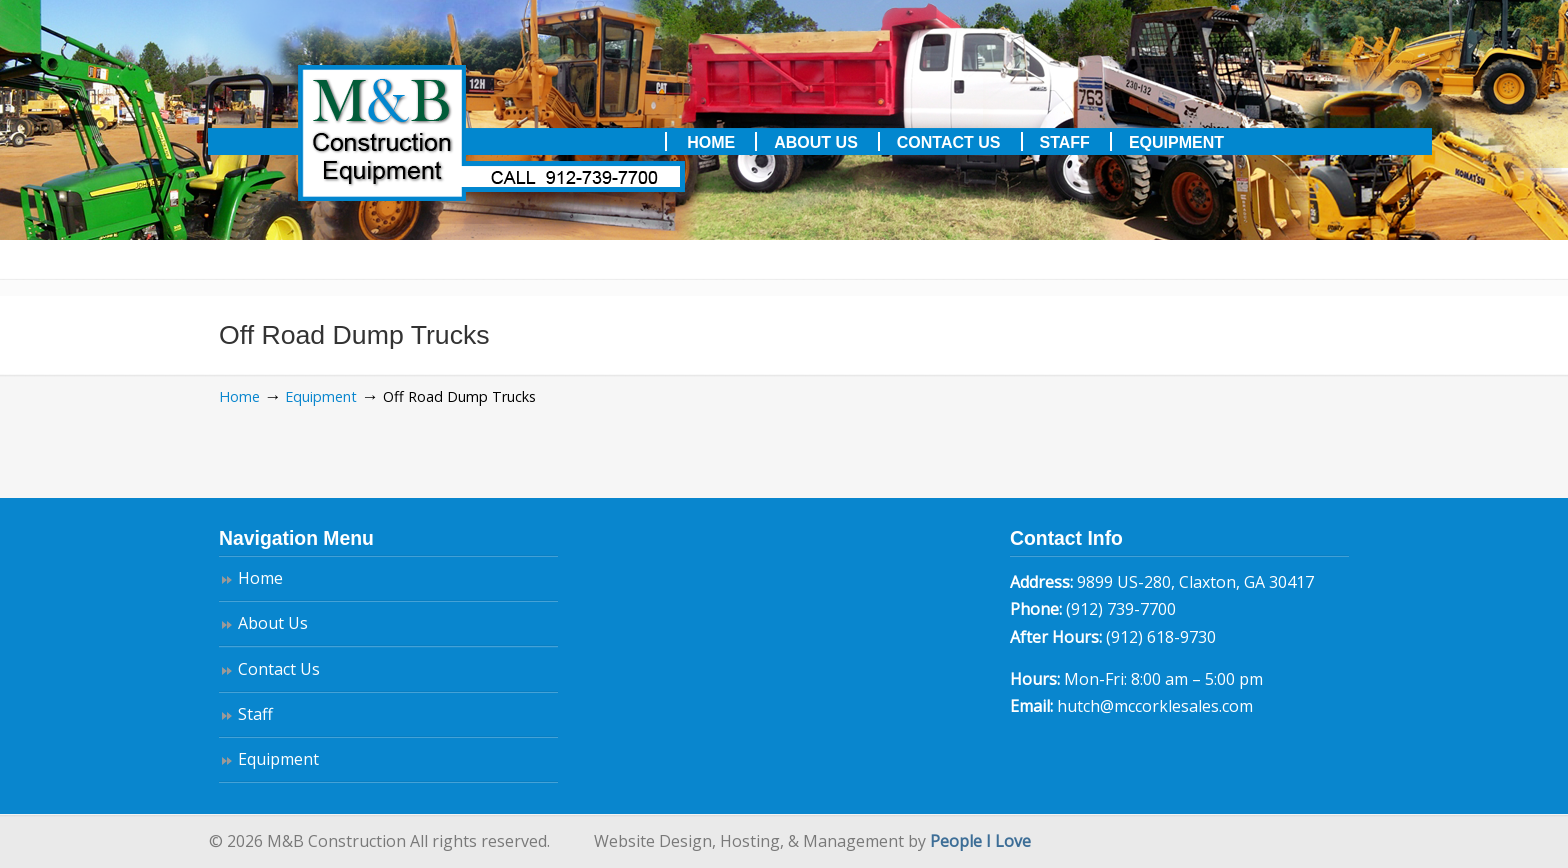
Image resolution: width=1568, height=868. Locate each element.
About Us (273, 623)
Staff (255, 714)
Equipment (321, 396)
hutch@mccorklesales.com (1155, 706)
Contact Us (279, 669)
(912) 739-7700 (1121, 609)
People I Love (980, 841)
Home (239, 396)
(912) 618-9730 (1161, 637)
